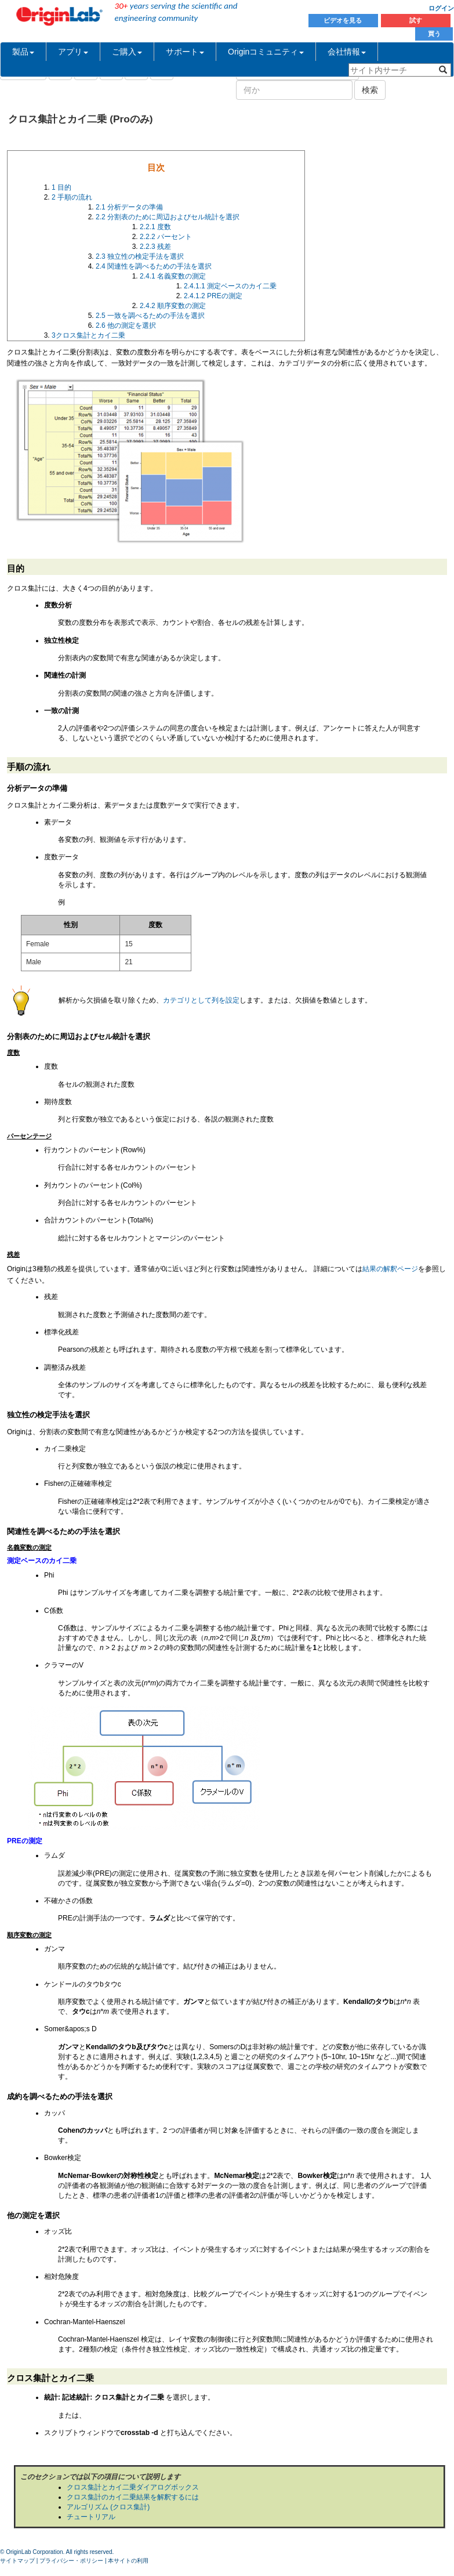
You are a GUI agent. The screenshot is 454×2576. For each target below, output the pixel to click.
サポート (185, 51)
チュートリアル (91, 2517)
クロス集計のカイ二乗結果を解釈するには (133, 2497)
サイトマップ (17, 2560)
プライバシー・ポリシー (71, 2560)
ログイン (441, 8)
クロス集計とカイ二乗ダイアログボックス (133, 2487)
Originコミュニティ (266, 51)
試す (415, 20)
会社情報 (347, 51)
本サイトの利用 (128, 2560)
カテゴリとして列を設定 (201, 1000)
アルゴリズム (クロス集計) (108, 2507)
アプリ (73, 51)
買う (434, 33)
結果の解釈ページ (390, 1269)
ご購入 (127, 51)
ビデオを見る (344, 20)
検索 (370, 90)
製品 (23, 51)
